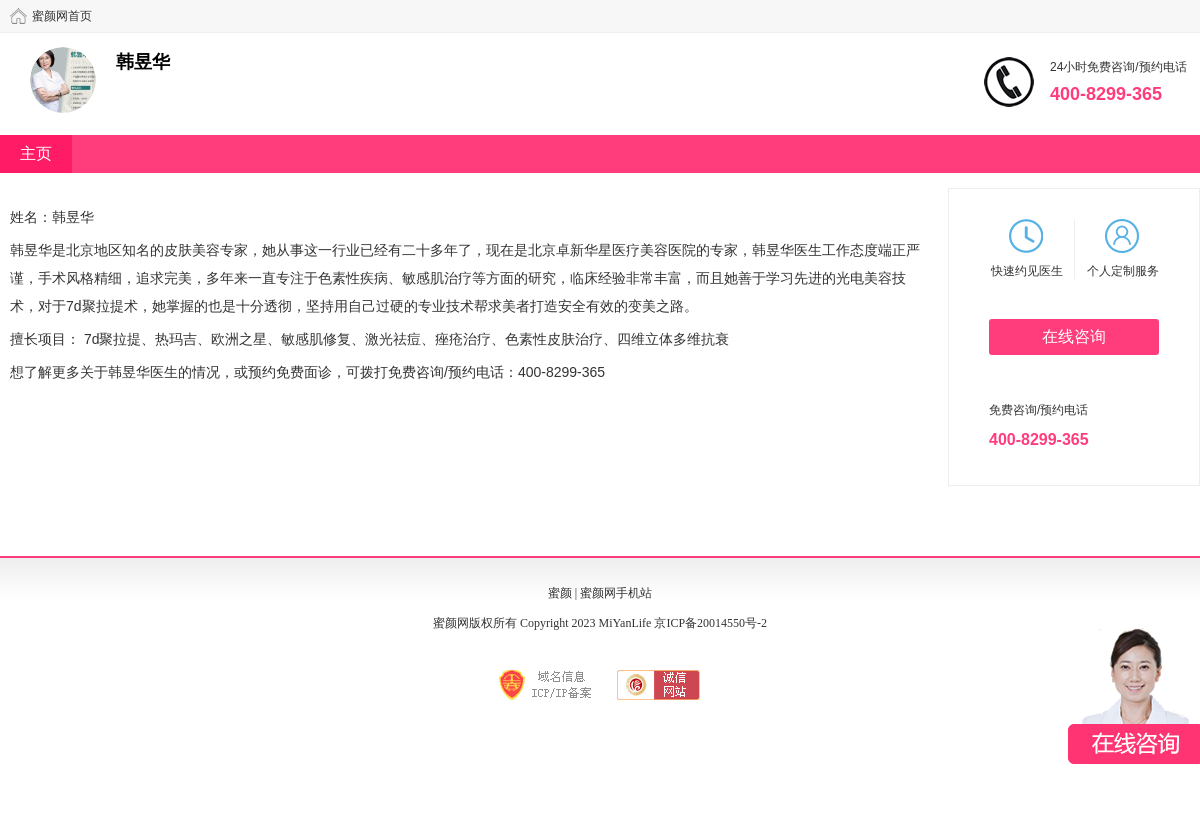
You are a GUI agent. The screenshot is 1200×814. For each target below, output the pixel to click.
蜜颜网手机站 (616, 593)
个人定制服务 (1123, 248)
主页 (36, 153)
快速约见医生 (1027, 248)
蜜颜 (560, 593)
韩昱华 (143, 62)
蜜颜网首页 (62, 16)
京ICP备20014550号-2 (710, 623)
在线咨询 (1074, 336)
